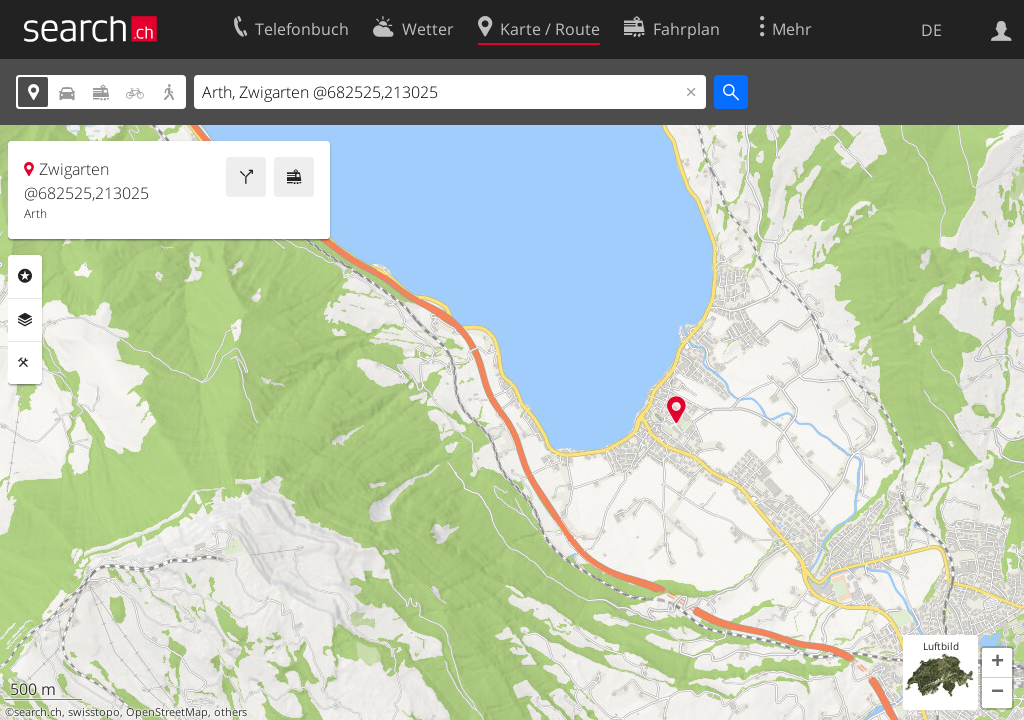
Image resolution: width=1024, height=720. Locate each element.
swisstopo (94, 712)
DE (931, 30)
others (230, 712)
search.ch (38, 712)
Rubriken (25, 276)
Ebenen (25, 320)
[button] (997, 663)
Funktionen (25, 363)
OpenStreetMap (167, 712)
